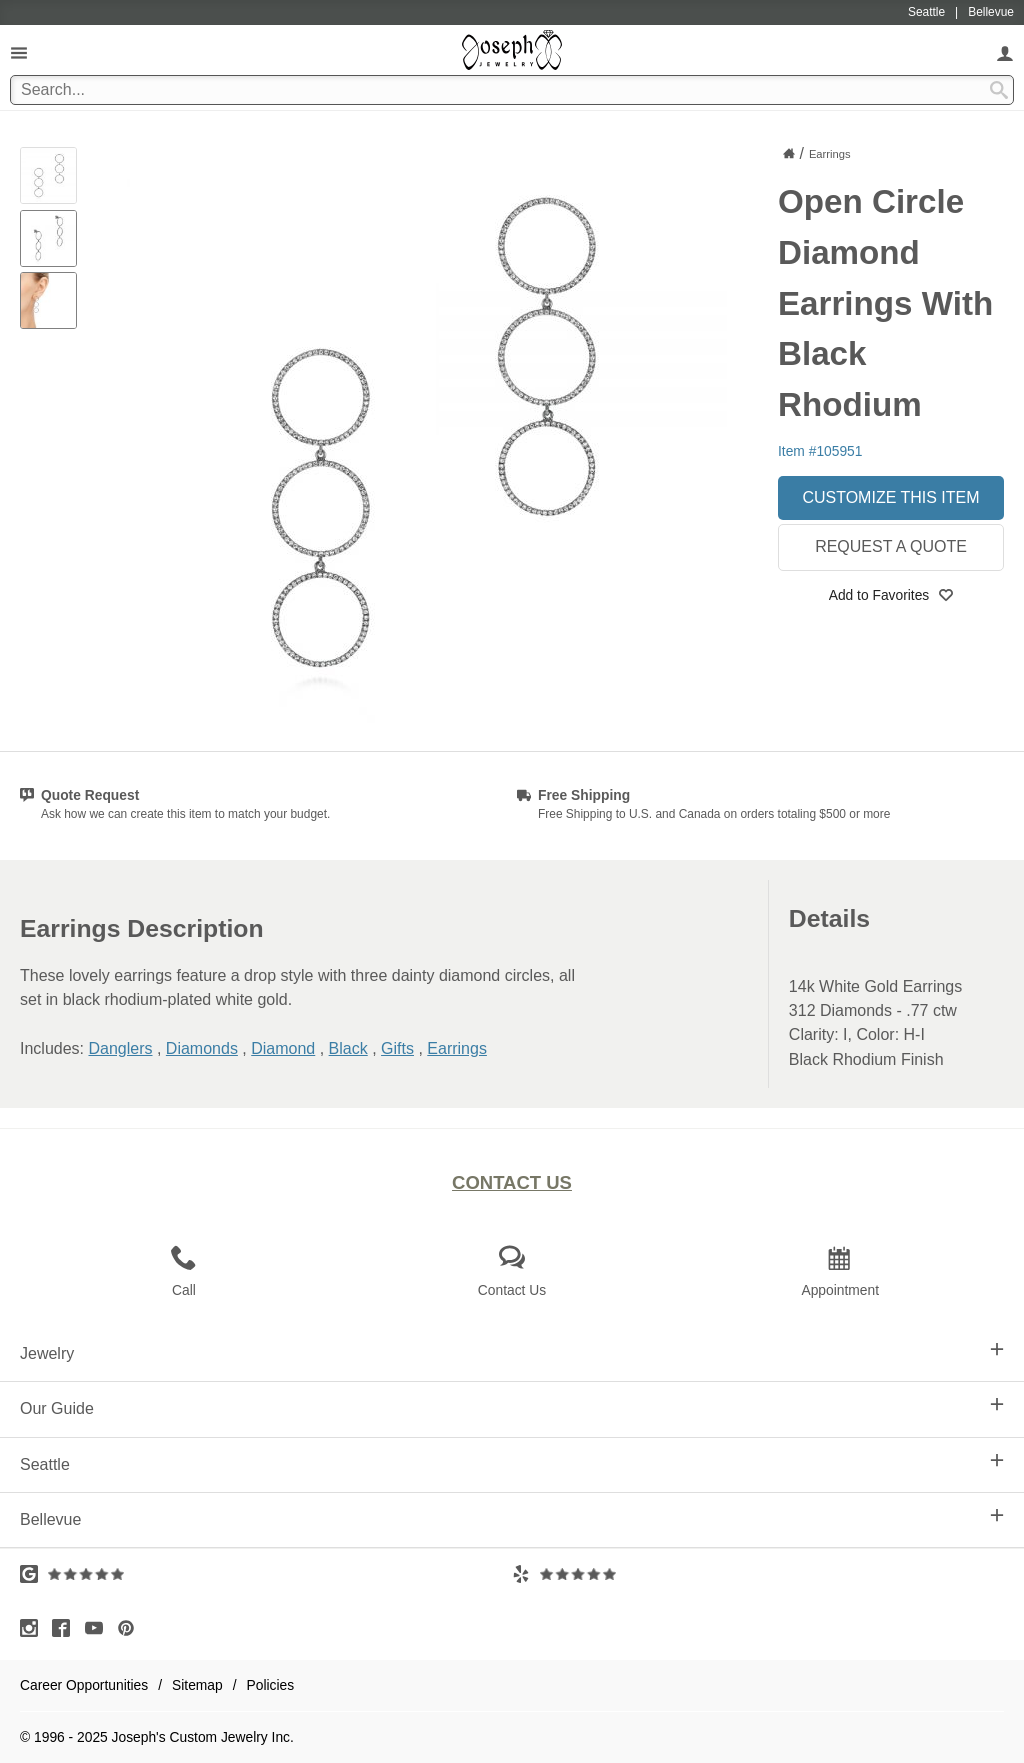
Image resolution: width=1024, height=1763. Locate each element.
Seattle (512, 1463)
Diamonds (202, 1048)
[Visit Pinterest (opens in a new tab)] (131, 1628)
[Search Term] (512, 90)
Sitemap (197, 1685)
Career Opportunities (84, 1685)
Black (348, 1048)
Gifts (397, 1048)
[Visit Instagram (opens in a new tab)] (34, 1628)
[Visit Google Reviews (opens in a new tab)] (266, 1574)
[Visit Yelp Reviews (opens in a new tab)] (758, 1574)
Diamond (283, 1048)
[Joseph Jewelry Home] (789, 153)
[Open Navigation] (19, 52)
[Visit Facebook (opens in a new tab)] (66, 1628)
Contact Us (512, 1182)
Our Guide (512, 1407)
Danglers (120, 1048)
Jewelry (512, 1352)
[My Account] (1005, 52)
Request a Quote (891, 546)
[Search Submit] (999, 90)
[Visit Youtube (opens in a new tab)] (99, 1628)
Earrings (457, 1048)
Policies (271, 1685)
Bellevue (512, 1518)
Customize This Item (890, 497)
